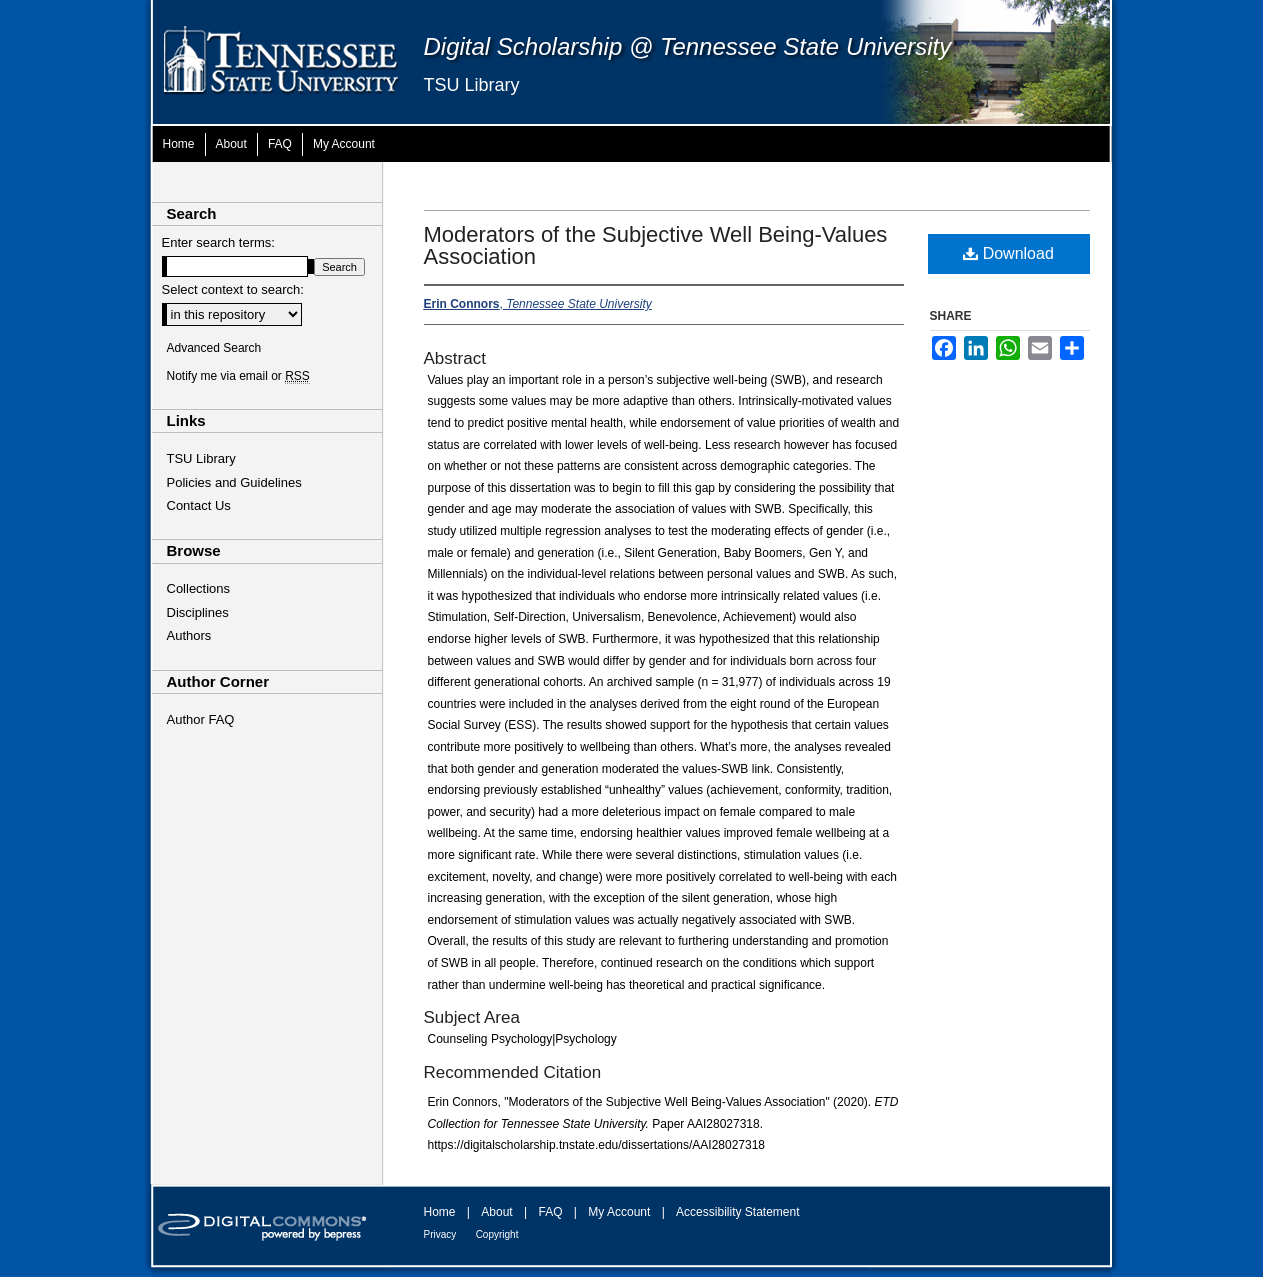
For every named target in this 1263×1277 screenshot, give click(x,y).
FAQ (550, 1212)
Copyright (497, 1234)
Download (1008, 253)
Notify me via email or (238, 376)
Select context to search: (233, 289)
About (496, 1212)
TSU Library (472, 85)
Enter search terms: (218, 242)
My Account (619, 1212)
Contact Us (199, 505)
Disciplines (198, 612)
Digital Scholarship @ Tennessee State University (688, 46)
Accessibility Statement (737, 1212)
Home (440, 1212)
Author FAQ (201, 719)
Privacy (440, 1234)
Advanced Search (214, 348)
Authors (189, 635)
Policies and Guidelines (234, 482)
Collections (199, 588)
